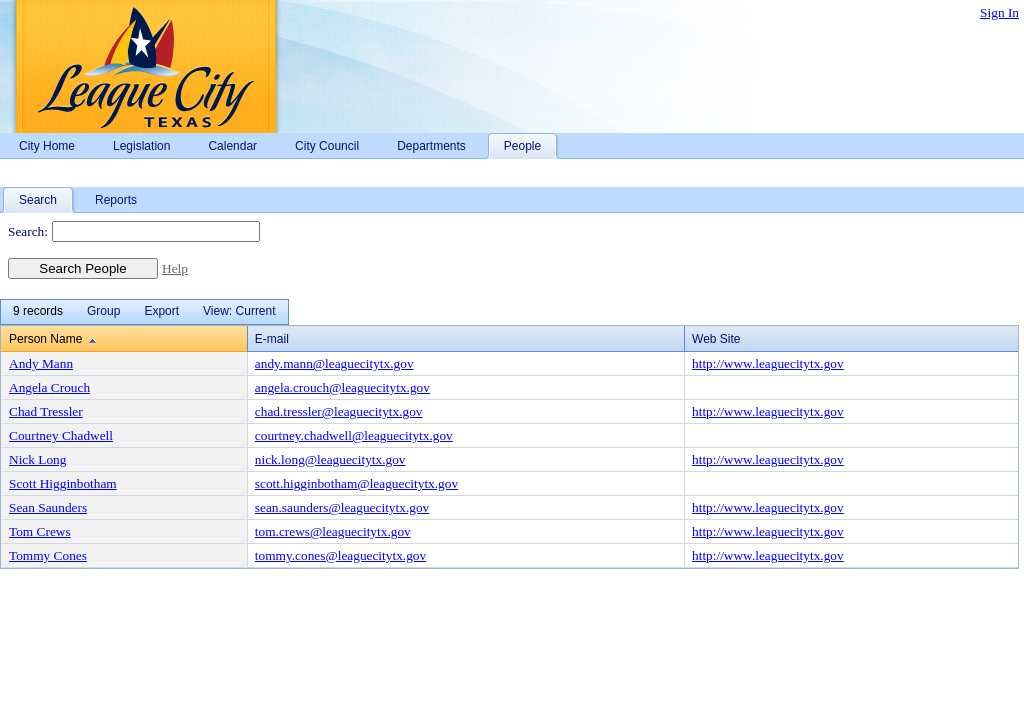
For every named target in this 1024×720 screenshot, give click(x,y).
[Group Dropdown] (103, 312)
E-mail (272, 339)
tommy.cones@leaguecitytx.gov (340, 555)
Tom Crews (40, 531)
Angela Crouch (49, 387)
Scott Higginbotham (63, 483)
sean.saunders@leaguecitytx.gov (342, 507)
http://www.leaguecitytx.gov (768, 363)
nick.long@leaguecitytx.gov (330, 459)
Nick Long (37, 459)
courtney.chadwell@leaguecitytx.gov (354, 435)
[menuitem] (38, 312)
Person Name (45, 339)
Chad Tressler (46, 411)
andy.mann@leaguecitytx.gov (334, 363)
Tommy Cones (48, 555)
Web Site (716, 339)
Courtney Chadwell (61, 435)
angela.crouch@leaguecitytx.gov (342, 387)
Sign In (999, 12)
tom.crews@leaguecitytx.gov (333, 531)
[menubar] (144, 312)
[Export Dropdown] (161, 312)
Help (175, 268)
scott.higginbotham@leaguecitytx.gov (356, 483)
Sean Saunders (48, 507)
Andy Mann (41, 363)
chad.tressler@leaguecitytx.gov (339, 411)
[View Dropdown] (239, 312)
